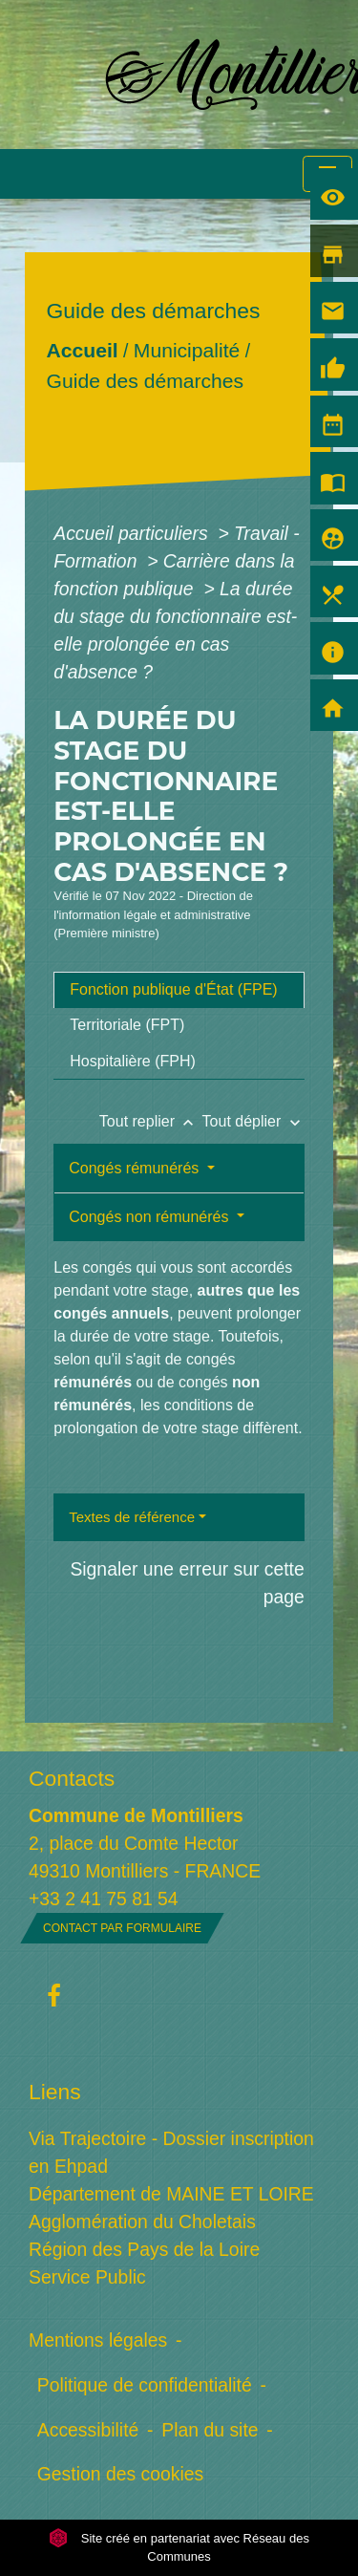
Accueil (82, 350)
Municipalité (187, 350)
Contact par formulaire (122, 1928)
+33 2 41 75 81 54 (104, 1898)
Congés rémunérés (136, 1168)
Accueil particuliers (133, 533)
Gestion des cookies (120, 2473)
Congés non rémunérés (151, 1217)
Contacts (72, 1778)
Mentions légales (98, 2340)
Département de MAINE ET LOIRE (171, 2193)
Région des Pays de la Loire (144, 2249)
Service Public (87, 2276)
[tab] (179, 990)
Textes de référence (132, 1517)
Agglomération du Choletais (142, 2221)
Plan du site (209, 2429)
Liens (55, 2091)
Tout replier (150, 1121)
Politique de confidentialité (144, 2384)
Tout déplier (253, 1121)
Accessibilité (88, 2429)
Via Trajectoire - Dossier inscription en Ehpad (171, 2152)
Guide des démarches (145, 381)
